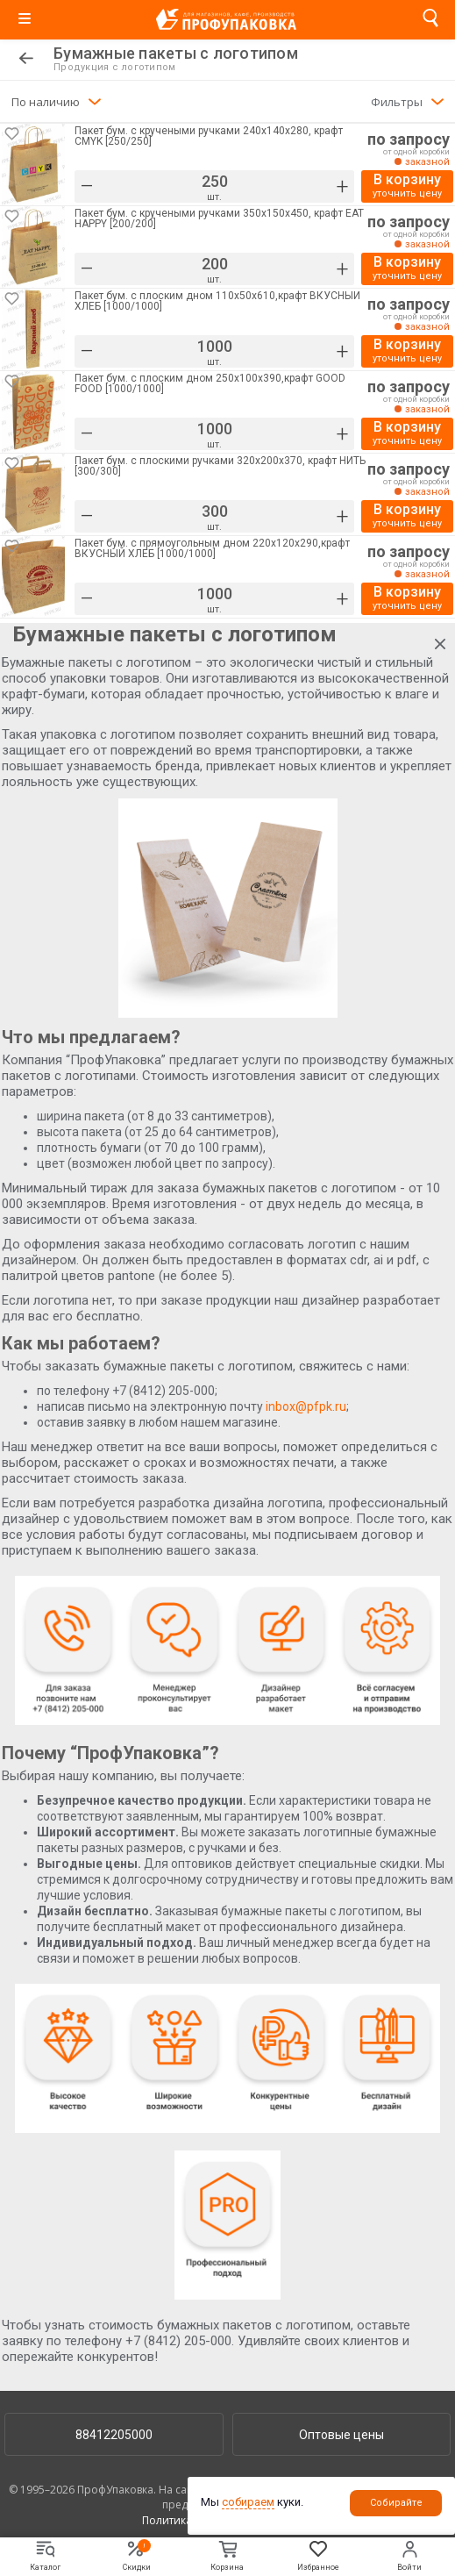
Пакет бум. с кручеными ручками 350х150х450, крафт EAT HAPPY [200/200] (219, 219)
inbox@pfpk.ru (306, 1406)
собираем (248, 2501)
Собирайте (396, 2502)
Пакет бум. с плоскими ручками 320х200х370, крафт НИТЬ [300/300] (220, 466)
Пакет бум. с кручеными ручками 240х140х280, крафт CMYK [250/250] (209, 136)
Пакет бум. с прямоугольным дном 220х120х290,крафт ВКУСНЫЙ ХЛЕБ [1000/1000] (212, 549)
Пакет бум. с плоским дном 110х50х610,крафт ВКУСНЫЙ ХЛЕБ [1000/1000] (217, 301)
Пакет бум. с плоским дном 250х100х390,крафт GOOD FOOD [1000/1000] (210, 384)
